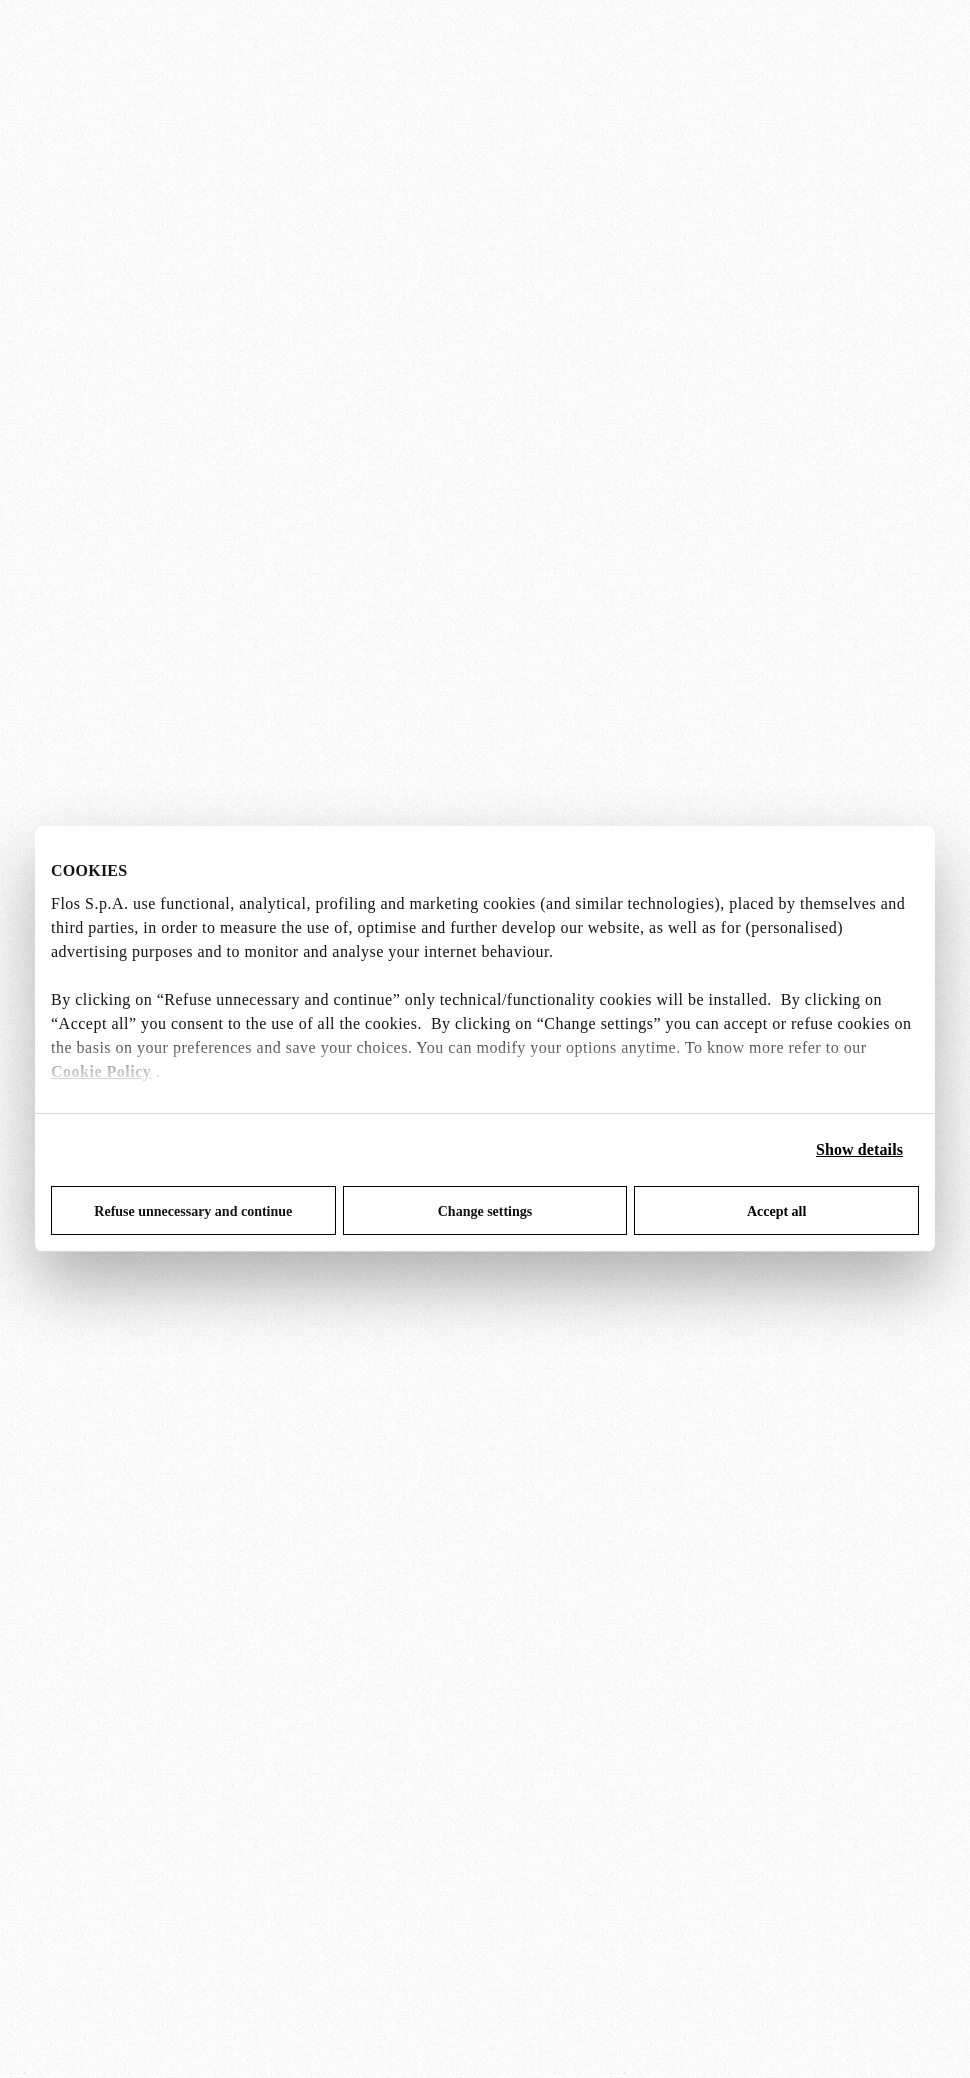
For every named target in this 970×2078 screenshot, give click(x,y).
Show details (859, 1149)
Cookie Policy (101, 1071)
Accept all (776, 1211)
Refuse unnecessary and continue (193, 1211)
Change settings (485, 1211)
